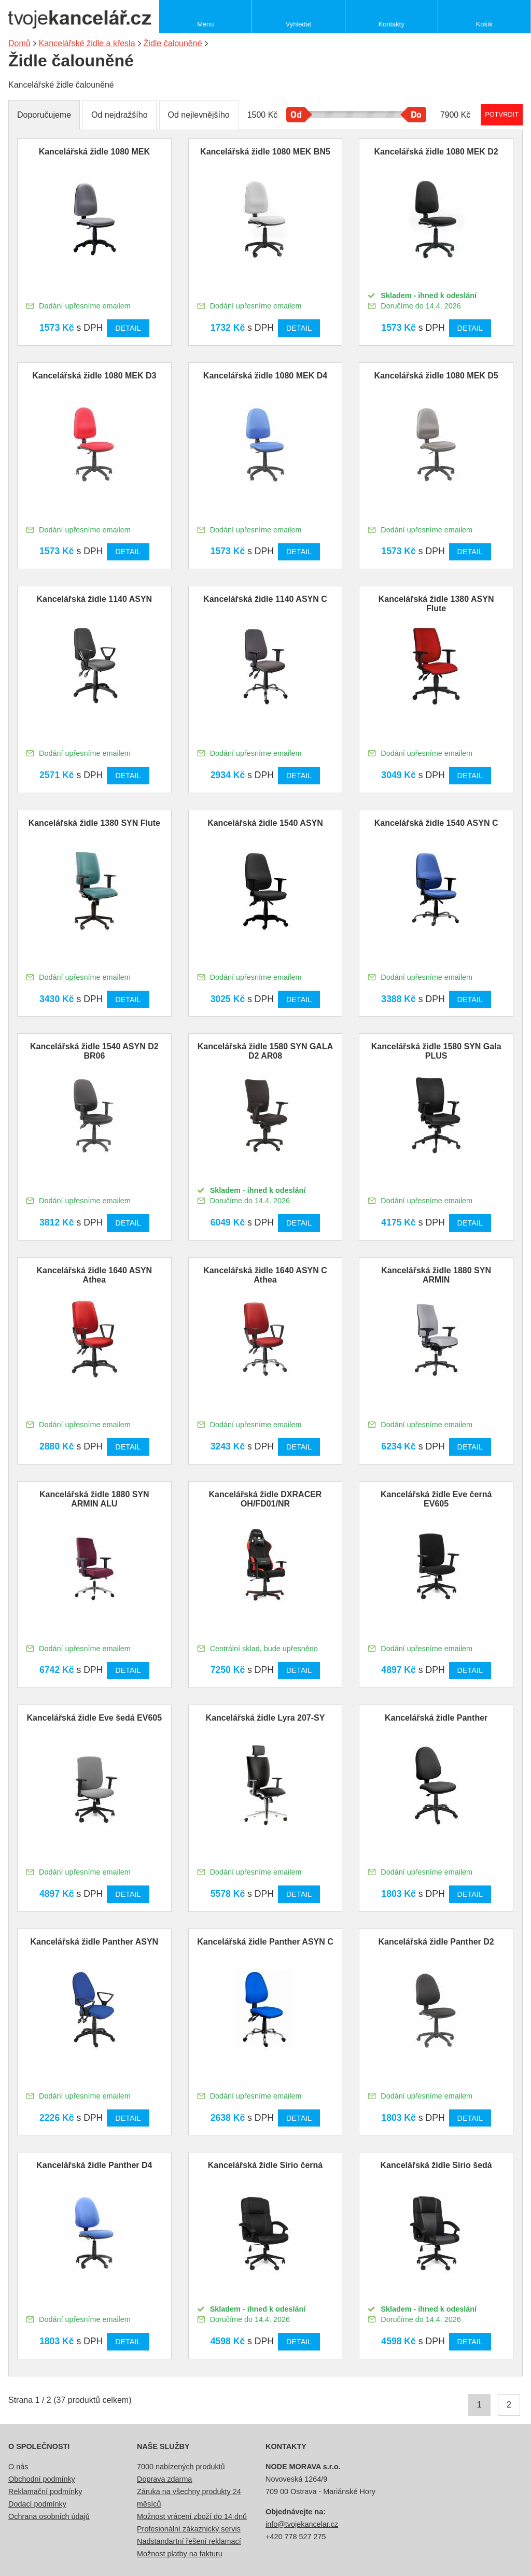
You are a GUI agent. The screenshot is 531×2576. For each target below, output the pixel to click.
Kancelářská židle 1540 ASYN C (436, 823)
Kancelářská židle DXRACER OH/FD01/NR (265, 1499)
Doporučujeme (44, 114)
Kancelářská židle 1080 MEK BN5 (265, 151)
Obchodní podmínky (41, 2479)
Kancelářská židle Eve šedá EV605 (94, 1717)
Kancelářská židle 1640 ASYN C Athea (265, 1275)
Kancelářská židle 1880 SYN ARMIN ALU (94, 1499)
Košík (484, 24)
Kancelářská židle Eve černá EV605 (436, 1499)
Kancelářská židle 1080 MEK (94, 151)
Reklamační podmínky (45, 2491)
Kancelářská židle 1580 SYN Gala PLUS (436, 1051)
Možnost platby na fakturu (179, 2554)
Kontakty (391, 24)
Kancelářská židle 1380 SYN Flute (94, 823)
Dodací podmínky (37, 2504)
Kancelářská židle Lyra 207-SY (265, 1717)
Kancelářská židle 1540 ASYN (265, 823)
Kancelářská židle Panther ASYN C (265, 1941)
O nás (18, 2466)
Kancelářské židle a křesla (87, 43)
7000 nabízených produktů (181, 2466)
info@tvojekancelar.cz (302, 2524)
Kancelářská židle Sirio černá (265, 2165)
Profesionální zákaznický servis (189, 2529)
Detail (128, 328)
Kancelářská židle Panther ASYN (95, 1941)
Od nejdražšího (119, 114)
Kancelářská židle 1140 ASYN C (265, 599)
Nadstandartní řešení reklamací (189, 2541)
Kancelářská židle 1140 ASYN (94, 599)
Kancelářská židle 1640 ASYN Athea (94, 1275)
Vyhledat (298, 24)
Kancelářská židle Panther (436, 1717)
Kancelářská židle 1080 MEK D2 (436, 151)
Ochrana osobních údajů (49, 2516)
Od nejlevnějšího (199, 114)
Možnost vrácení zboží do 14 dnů (192, 2516)
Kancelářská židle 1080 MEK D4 (265, 375)
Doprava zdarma (164, 2479)
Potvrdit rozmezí (502, 114)
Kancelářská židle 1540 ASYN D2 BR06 (94, 1051)
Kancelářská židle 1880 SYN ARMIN (436, 1275)
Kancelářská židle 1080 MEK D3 (94, 375)
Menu (205, 24)
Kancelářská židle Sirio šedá (436, 2165)
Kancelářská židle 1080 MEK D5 (436, 375)
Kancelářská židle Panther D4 (94, 2165)
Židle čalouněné (173, 43)
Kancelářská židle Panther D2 (436, 1941)
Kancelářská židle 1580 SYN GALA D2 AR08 (265, 1051)
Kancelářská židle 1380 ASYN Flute (436, 604)
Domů (19, 43)
